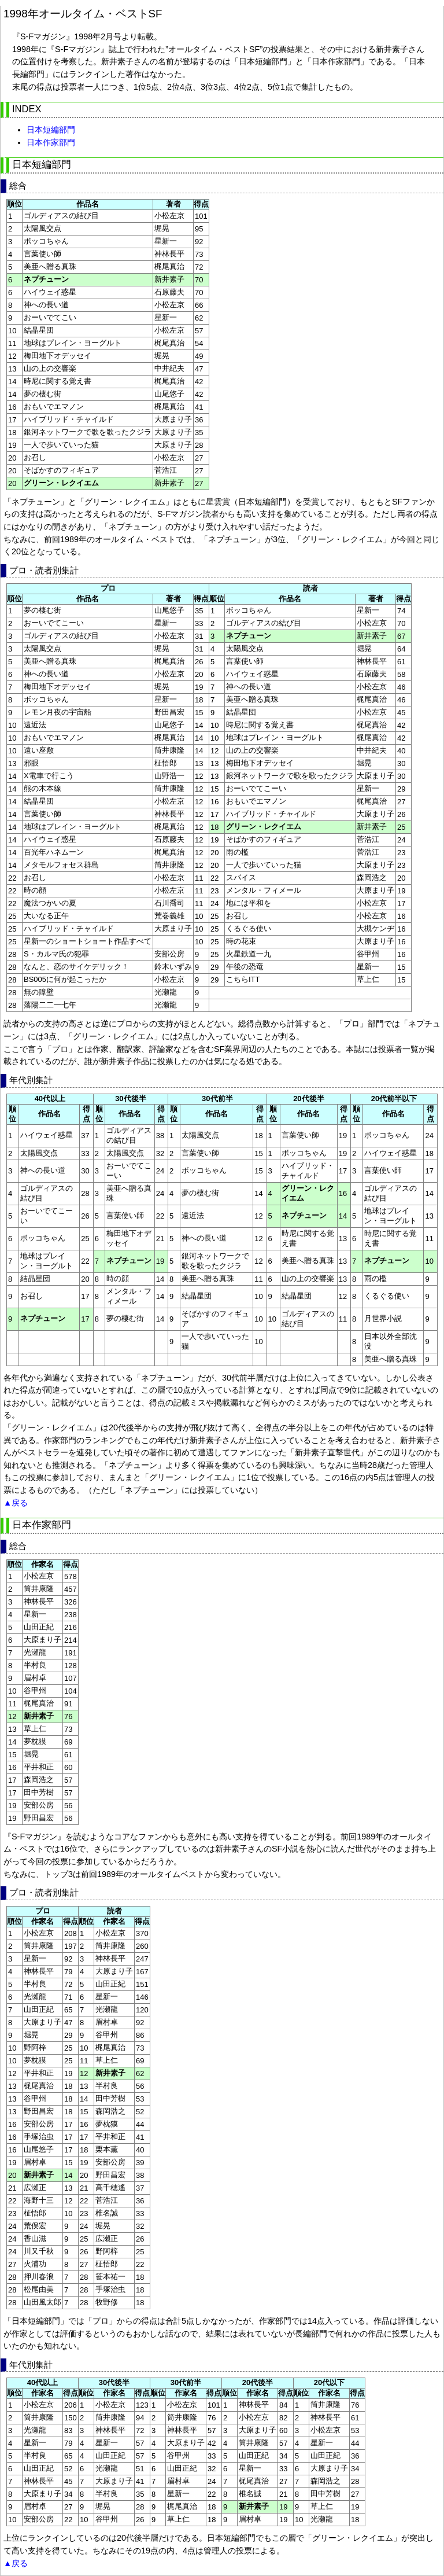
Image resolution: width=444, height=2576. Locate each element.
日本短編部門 (51, 129)
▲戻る (15, 1502)
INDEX (27, 109)
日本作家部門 (51, 142)
